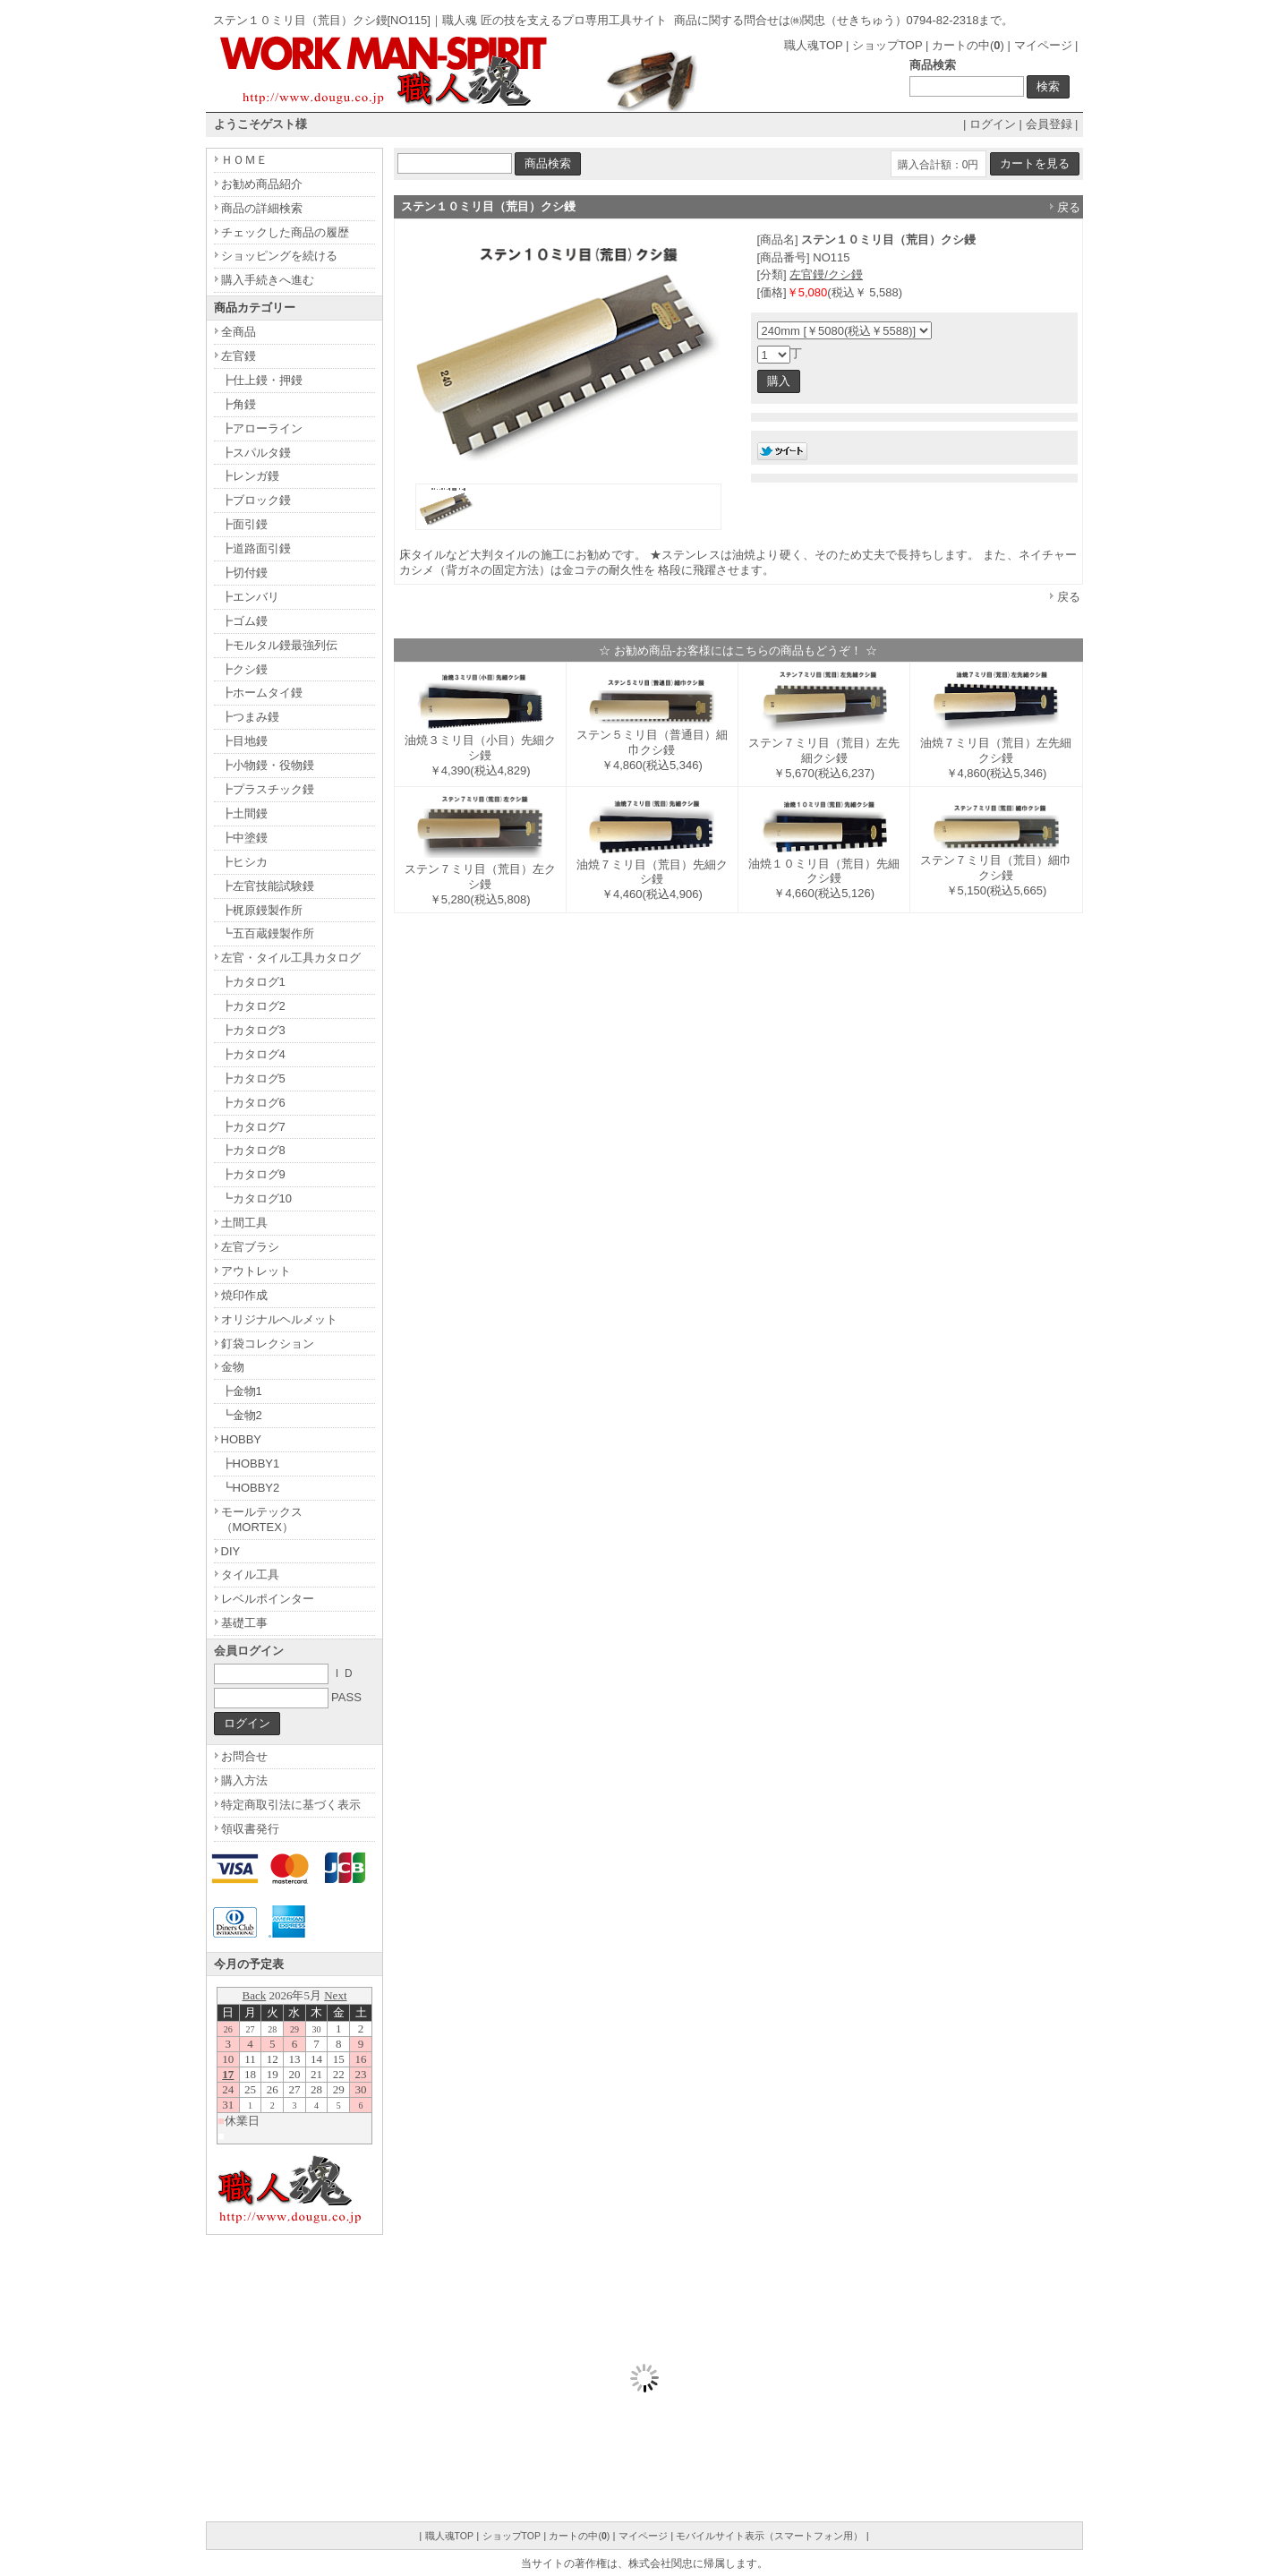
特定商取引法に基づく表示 (291, 1804)
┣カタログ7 (253, 1127)
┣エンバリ (250, 596)
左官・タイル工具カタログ (291, 957)
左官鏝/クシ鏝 (826, 274)
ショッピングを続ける (279, 255)
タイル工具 (250, 1574)
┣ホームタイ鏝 (262, 692)
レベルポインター (267, 1598)
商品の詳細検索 (262, 208)
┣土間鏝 (244, 813)
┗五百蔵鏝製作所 (267, 933)
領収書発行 (250, 1829)
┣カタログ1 (253, 981)
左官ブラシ (250, 1247)
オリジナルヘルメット (279, 1319)
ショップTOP (887, 45)
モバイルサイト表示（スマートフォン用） (769, 2535)
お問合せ (244, 1756)
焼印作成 (244, 1295)
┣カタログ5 (253, 1078)
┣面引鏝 (244, 524)
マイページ (1043, 45)
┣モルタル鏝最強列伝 (279, 645)
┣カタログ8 (253, 1150)
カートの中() (968, 45)
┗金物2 (241, 1415)
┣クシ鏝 (244, 669)
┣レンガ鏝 (250, 476)
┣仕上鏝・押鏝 (262, 380)
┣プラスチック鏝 (267, 789)
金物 (232, 1367)
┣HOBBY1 (250, 1463)
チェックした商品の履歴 (285, 232)
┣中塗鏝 (244, 837)
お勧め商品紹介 (262, 184)
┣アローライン (262, 428)
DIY (231, 1551)
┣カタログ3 (253, 1030)
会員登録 (1049, 124)
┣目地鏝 (244, 741)
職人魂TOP (813, 45)
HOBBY (241, 1439)
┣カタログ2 (253, 1006)
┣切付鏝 (244, 572)
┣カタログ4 (253, 1054)
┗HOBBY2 (250, 1487)
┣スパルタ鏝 (256, 452)
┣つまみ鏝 (250, 716)
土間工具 (244, 1222)
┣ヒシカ (244, 862)
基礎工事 (244, 1623)
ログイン (992, 124)
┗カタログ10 (256, 1198)
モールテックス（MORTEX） (262, 1519)
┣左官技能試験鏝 (267, 886)
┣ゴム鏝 (244, 621)
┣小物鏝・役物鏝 (267, 765)
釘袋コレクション (267, 1343)
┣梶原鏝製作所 (262, 910)
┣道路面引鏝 (256, 548)
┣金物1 (241, 1391)
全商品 (238, 331)
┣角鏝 (238, 404)
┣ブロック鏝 (256, 500)
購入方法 (244, 1780)
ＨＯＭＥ (244, 160)
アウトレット (256, 1271)
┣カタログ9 (253, 1174)
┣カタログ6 (253, 1102)
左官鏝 (238, 356)
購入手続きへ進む (267, 280)
